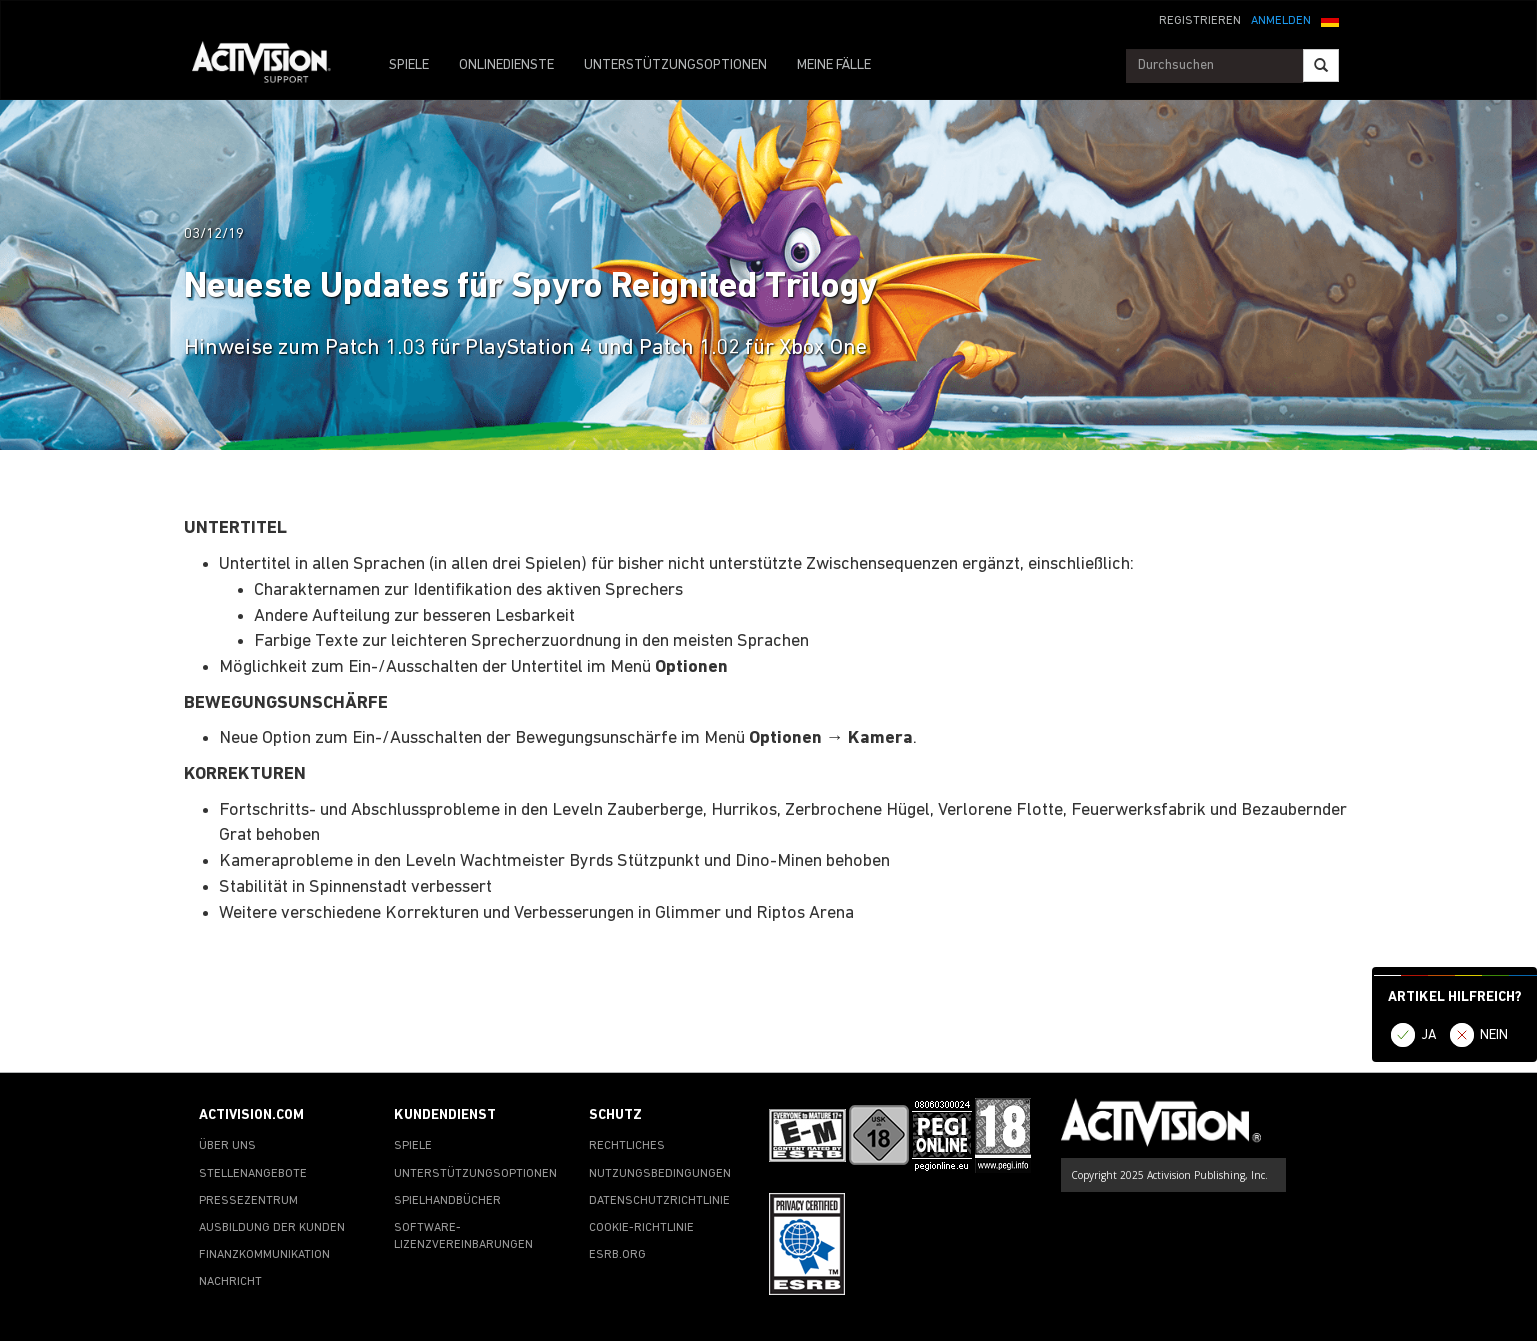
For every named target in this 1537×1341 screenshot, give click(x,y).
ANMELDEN (1281, 21)
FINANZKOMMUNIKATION (264, 1255)
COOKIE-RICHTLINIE (641, 1228)
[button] (1330, 19)
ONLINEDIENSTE (506, 65)
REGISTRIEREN (1200, 21)
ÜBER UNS (227, 1146)
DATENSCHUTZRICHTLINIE (659, 1201)
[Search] (1321, 65)
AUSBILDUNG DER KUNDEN (272, 1228)
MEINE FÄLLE (834, 65)
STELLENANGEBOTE (253, 1174)
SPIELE (409, 65)
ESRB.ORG (617, 1255)
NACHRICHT (230, 1282)
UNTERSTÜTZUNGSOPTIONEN (675, 65)
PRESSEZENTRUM (248, 1201)
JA (1429, 1035)
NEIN (1494, 1035)
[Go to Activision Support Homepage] (271, 66)
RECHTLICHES (627, 1146)
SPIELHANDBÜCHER (447, 1201)
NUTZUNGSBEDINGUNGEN (660, 1174)
